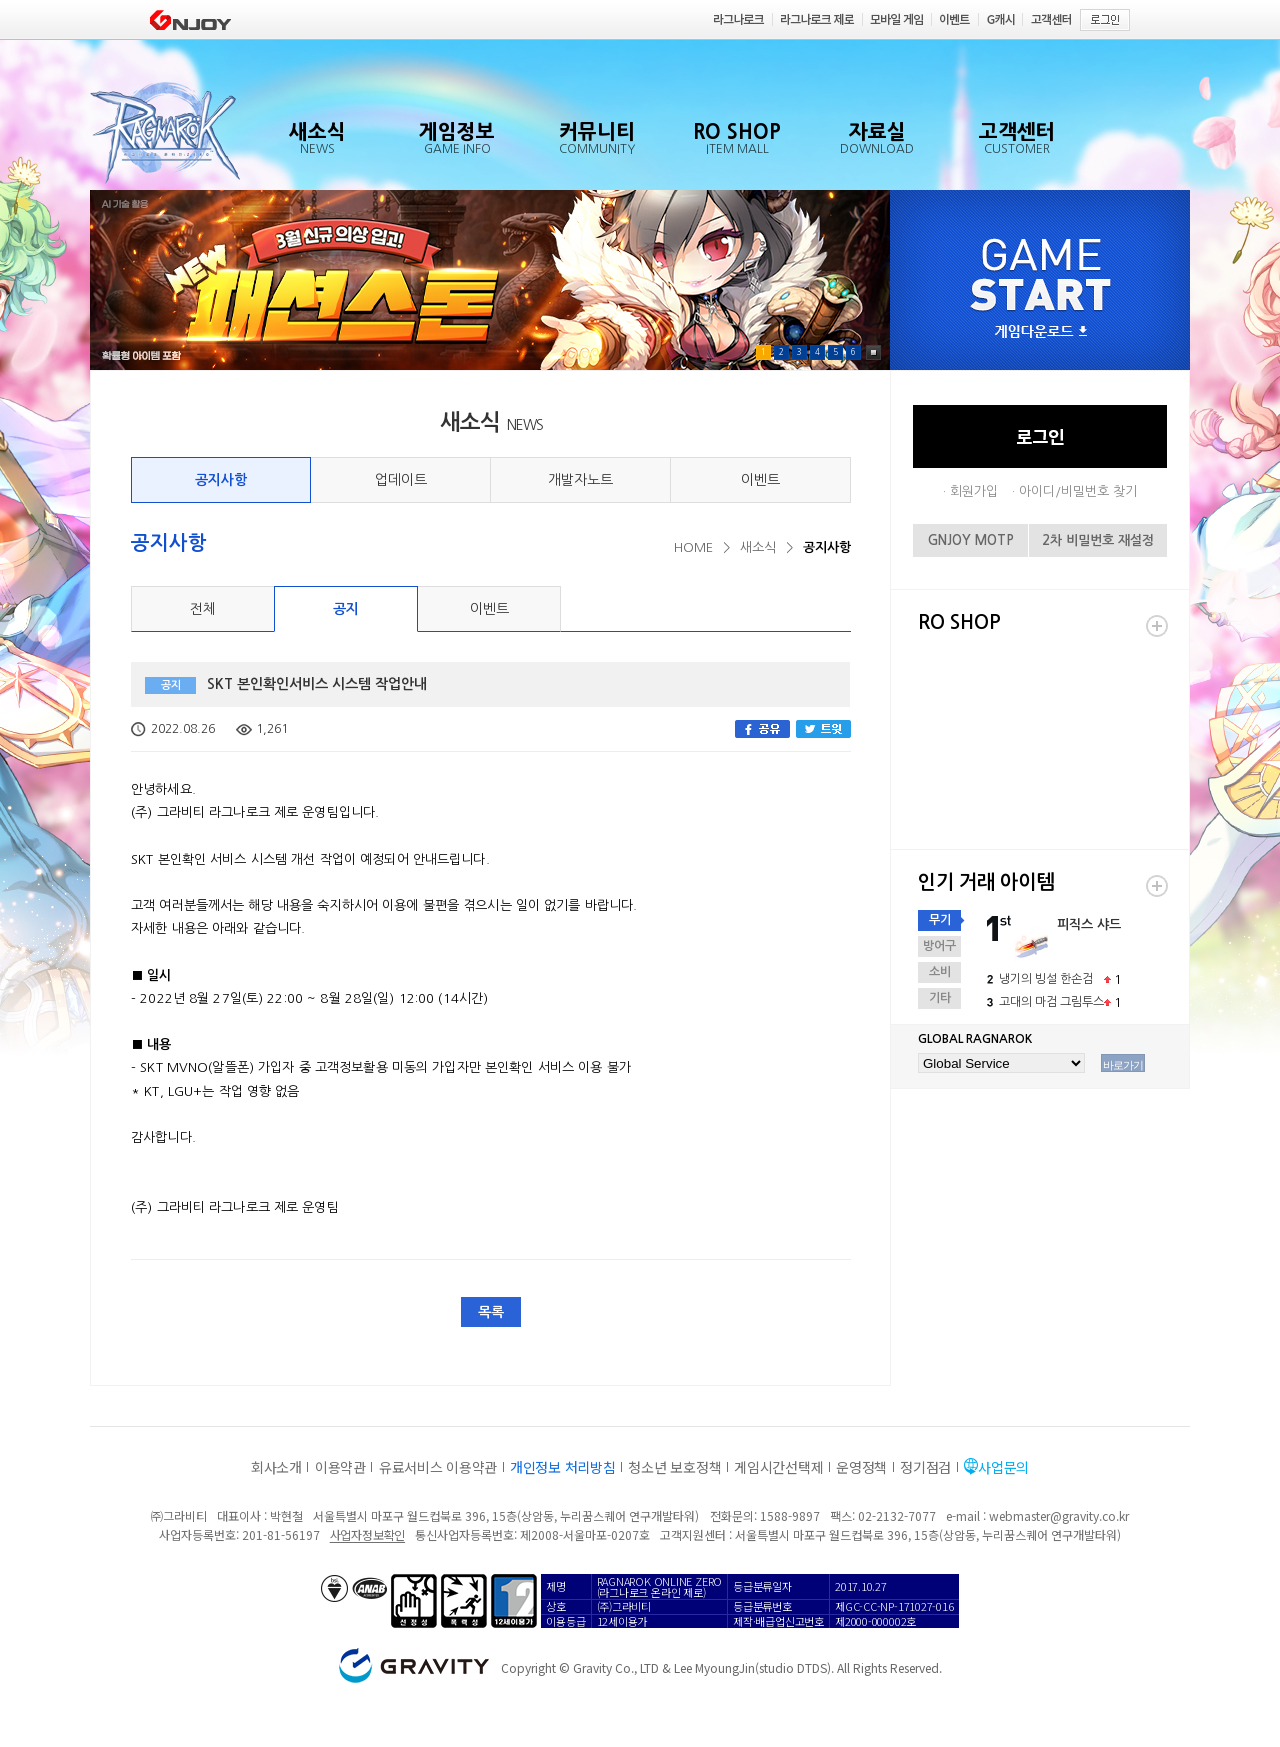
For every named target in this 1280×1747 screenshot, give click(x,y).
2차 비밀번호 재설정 (1098, 540)
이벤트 (760, 480)
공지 (346, 609)
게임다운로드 (1041, 332)
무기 (940, 920)
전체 (203, 609)
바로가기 (1123, 1065)
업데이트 (401, 480)
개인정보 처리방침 (562, 1467)
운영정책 (861, 1467)
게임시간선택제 (778, 1467)
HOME (693, 547)
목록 (491, 1312)
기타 (940, 998)
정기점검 (925, 1467)
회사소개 (276, 1467)
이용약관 (340, 1467)
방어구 (939, 946)
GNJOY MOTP (971, 540)
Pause (873, 352)
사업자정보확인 (367, 1534)
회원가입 (974, 491)
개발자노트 (580, 480)
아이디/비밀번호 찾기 (1078, 491)
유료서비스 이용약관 (438, 1467)
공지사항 (221, 480)
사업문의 (1003, 1467)
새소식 (758, 547)
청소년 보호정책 (674, 1467)
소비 (940, 972)
